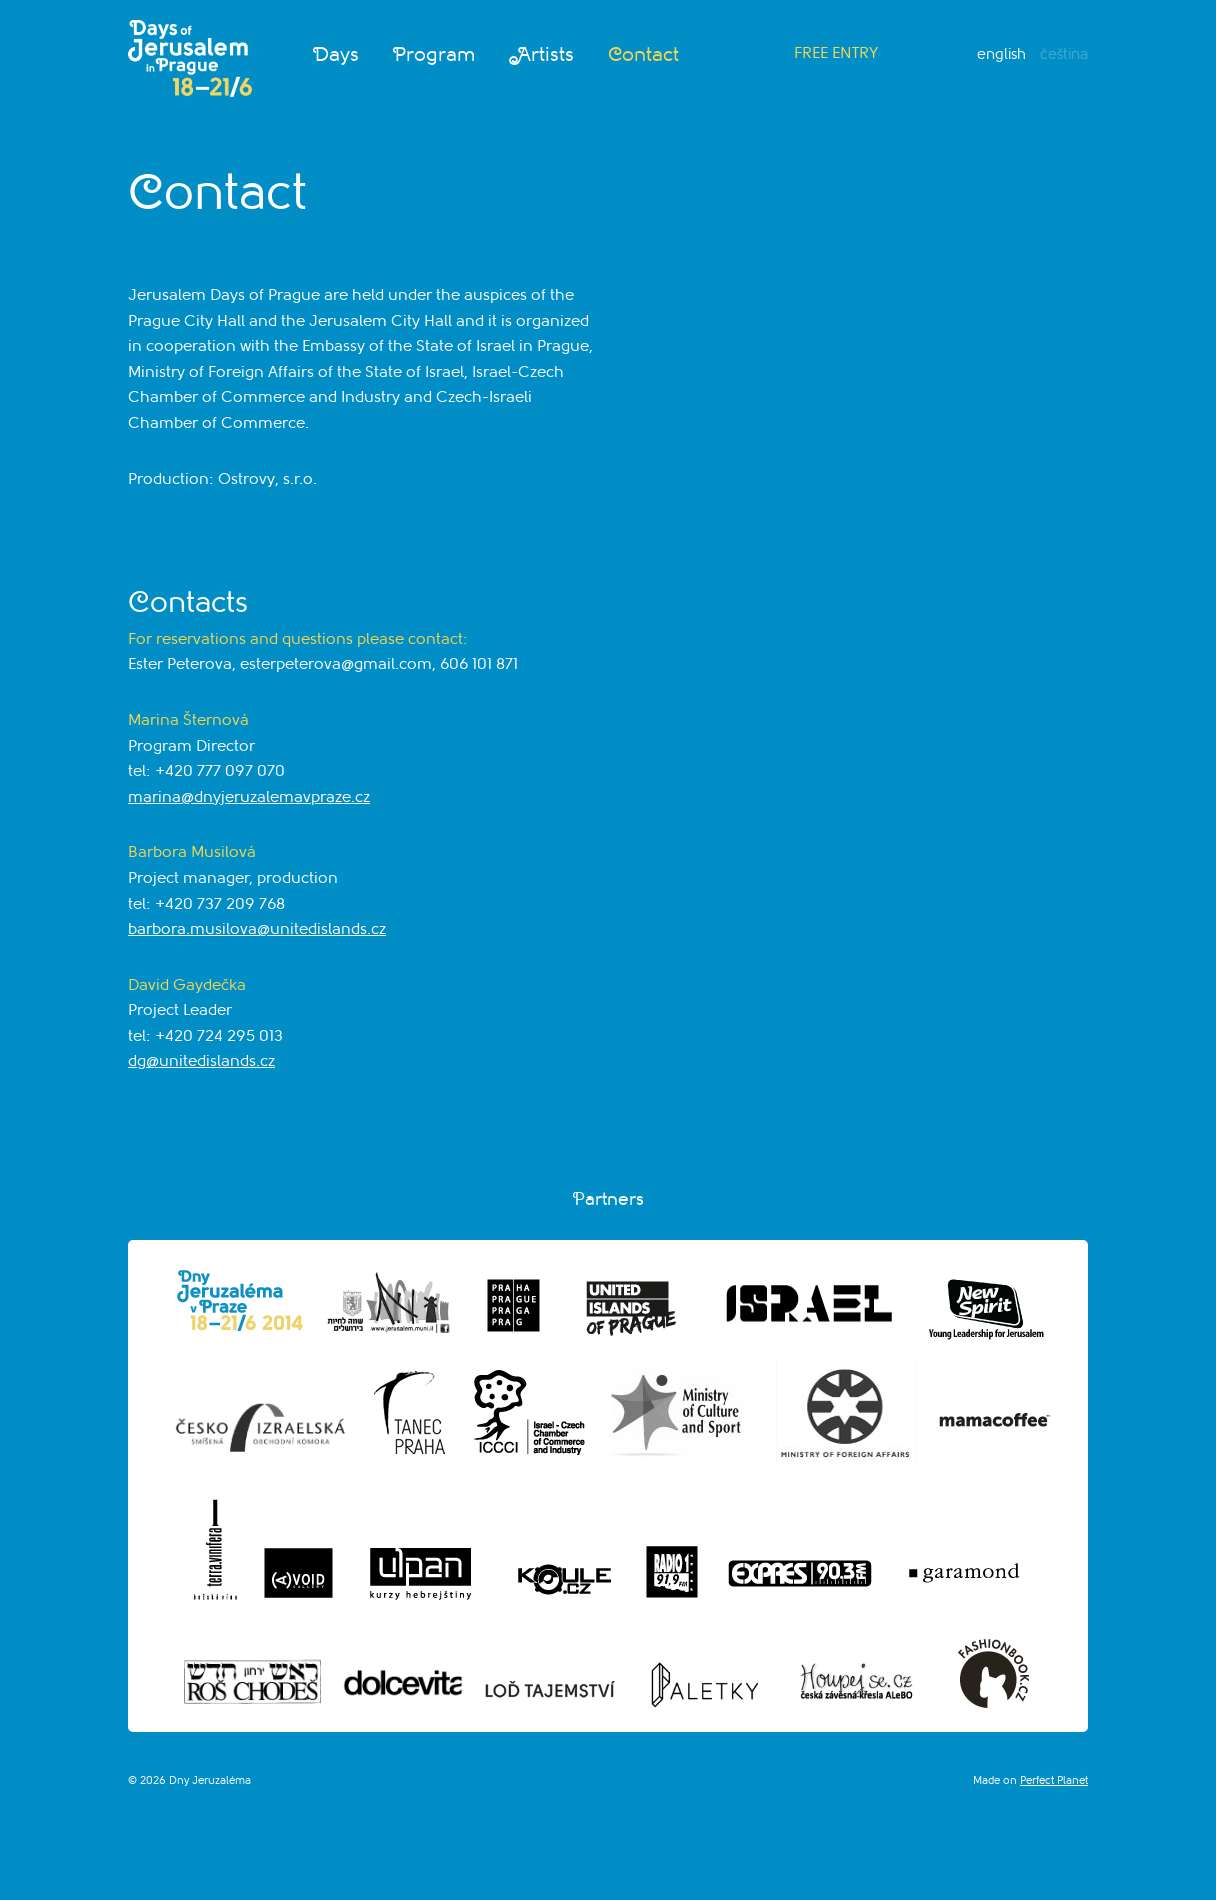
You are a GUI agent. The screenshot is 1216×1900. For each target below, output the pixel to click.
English (1001, 54)
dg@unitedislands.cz (201, 1061)
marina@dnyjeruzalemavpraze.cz (249, 797)
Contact (643, 55)
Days (336, 55)
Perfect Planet (1054, 1780)
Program (434, 55)
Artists (541, 55)
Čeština (1064, 54)
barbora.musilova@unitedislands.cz (257, 929)
